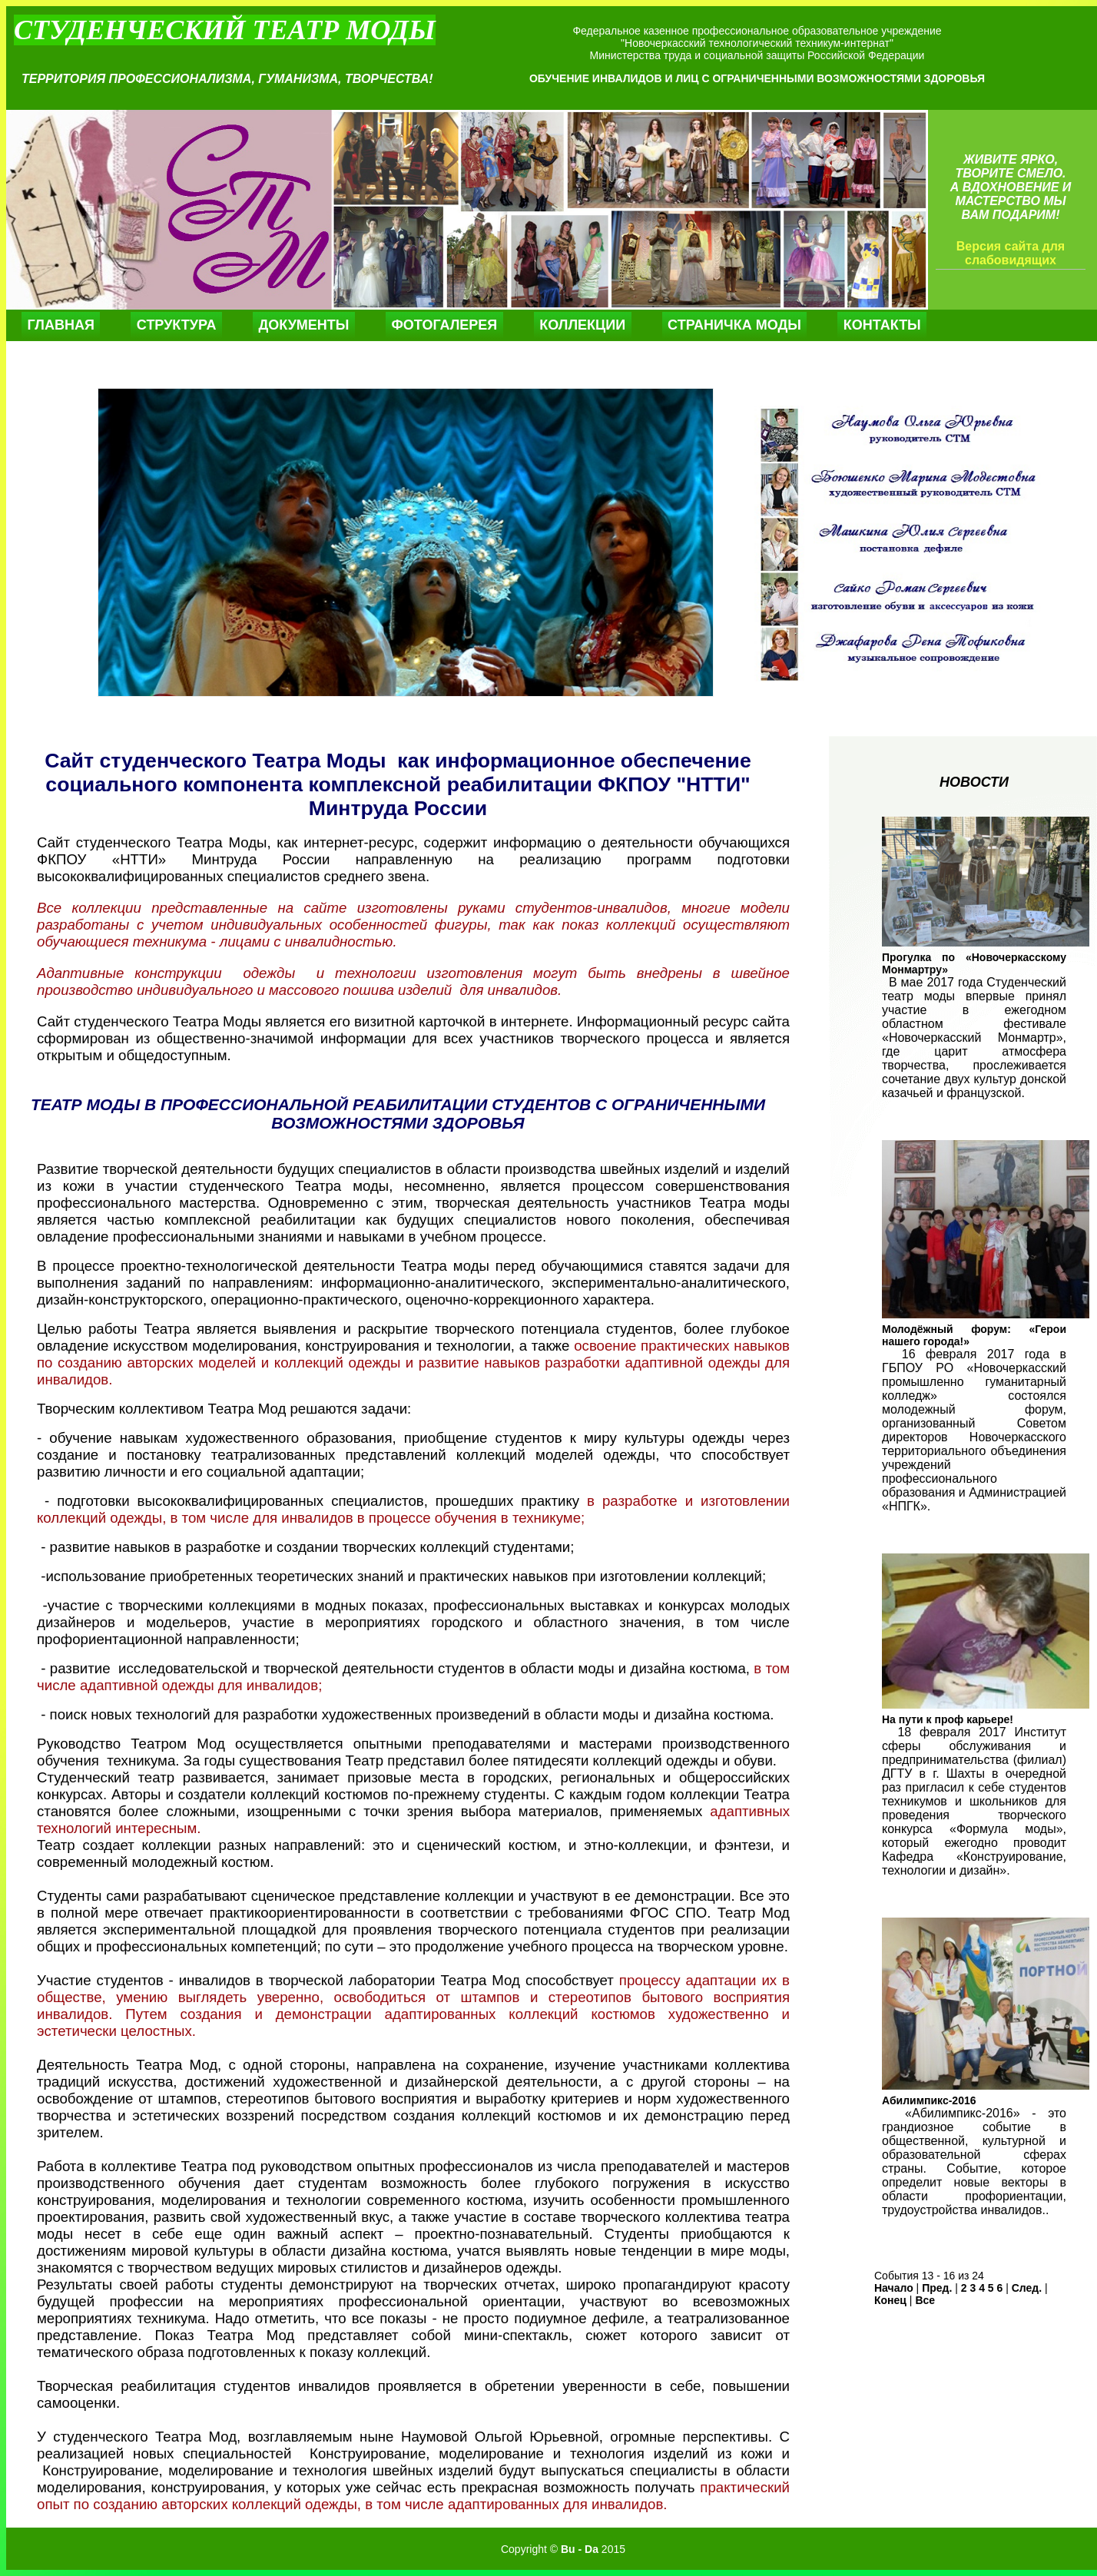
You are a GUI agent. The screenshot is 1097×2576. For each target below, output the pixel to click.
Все (925, 2300)
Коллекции (582, 325)
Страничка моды (734, 325)
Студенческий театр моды (225, 30)
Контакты (882, 325)
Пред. (937, 2288)
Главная (61, 325)
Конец (890, 2300)
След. (1027, 2288)
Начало (893, 2288)
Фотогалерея (444, 325)
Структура (177, 325)
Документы (303, 325)
